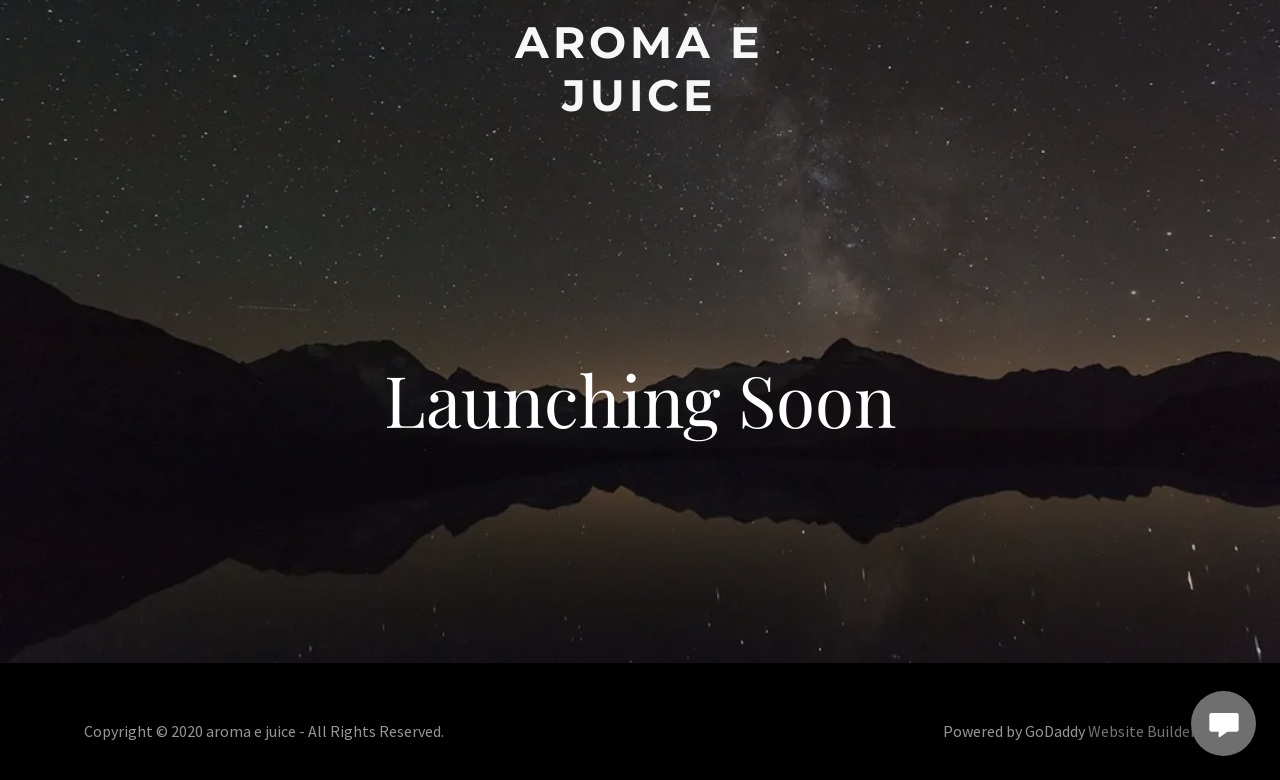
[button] (640, 69)
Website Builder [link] (1142, 731)
